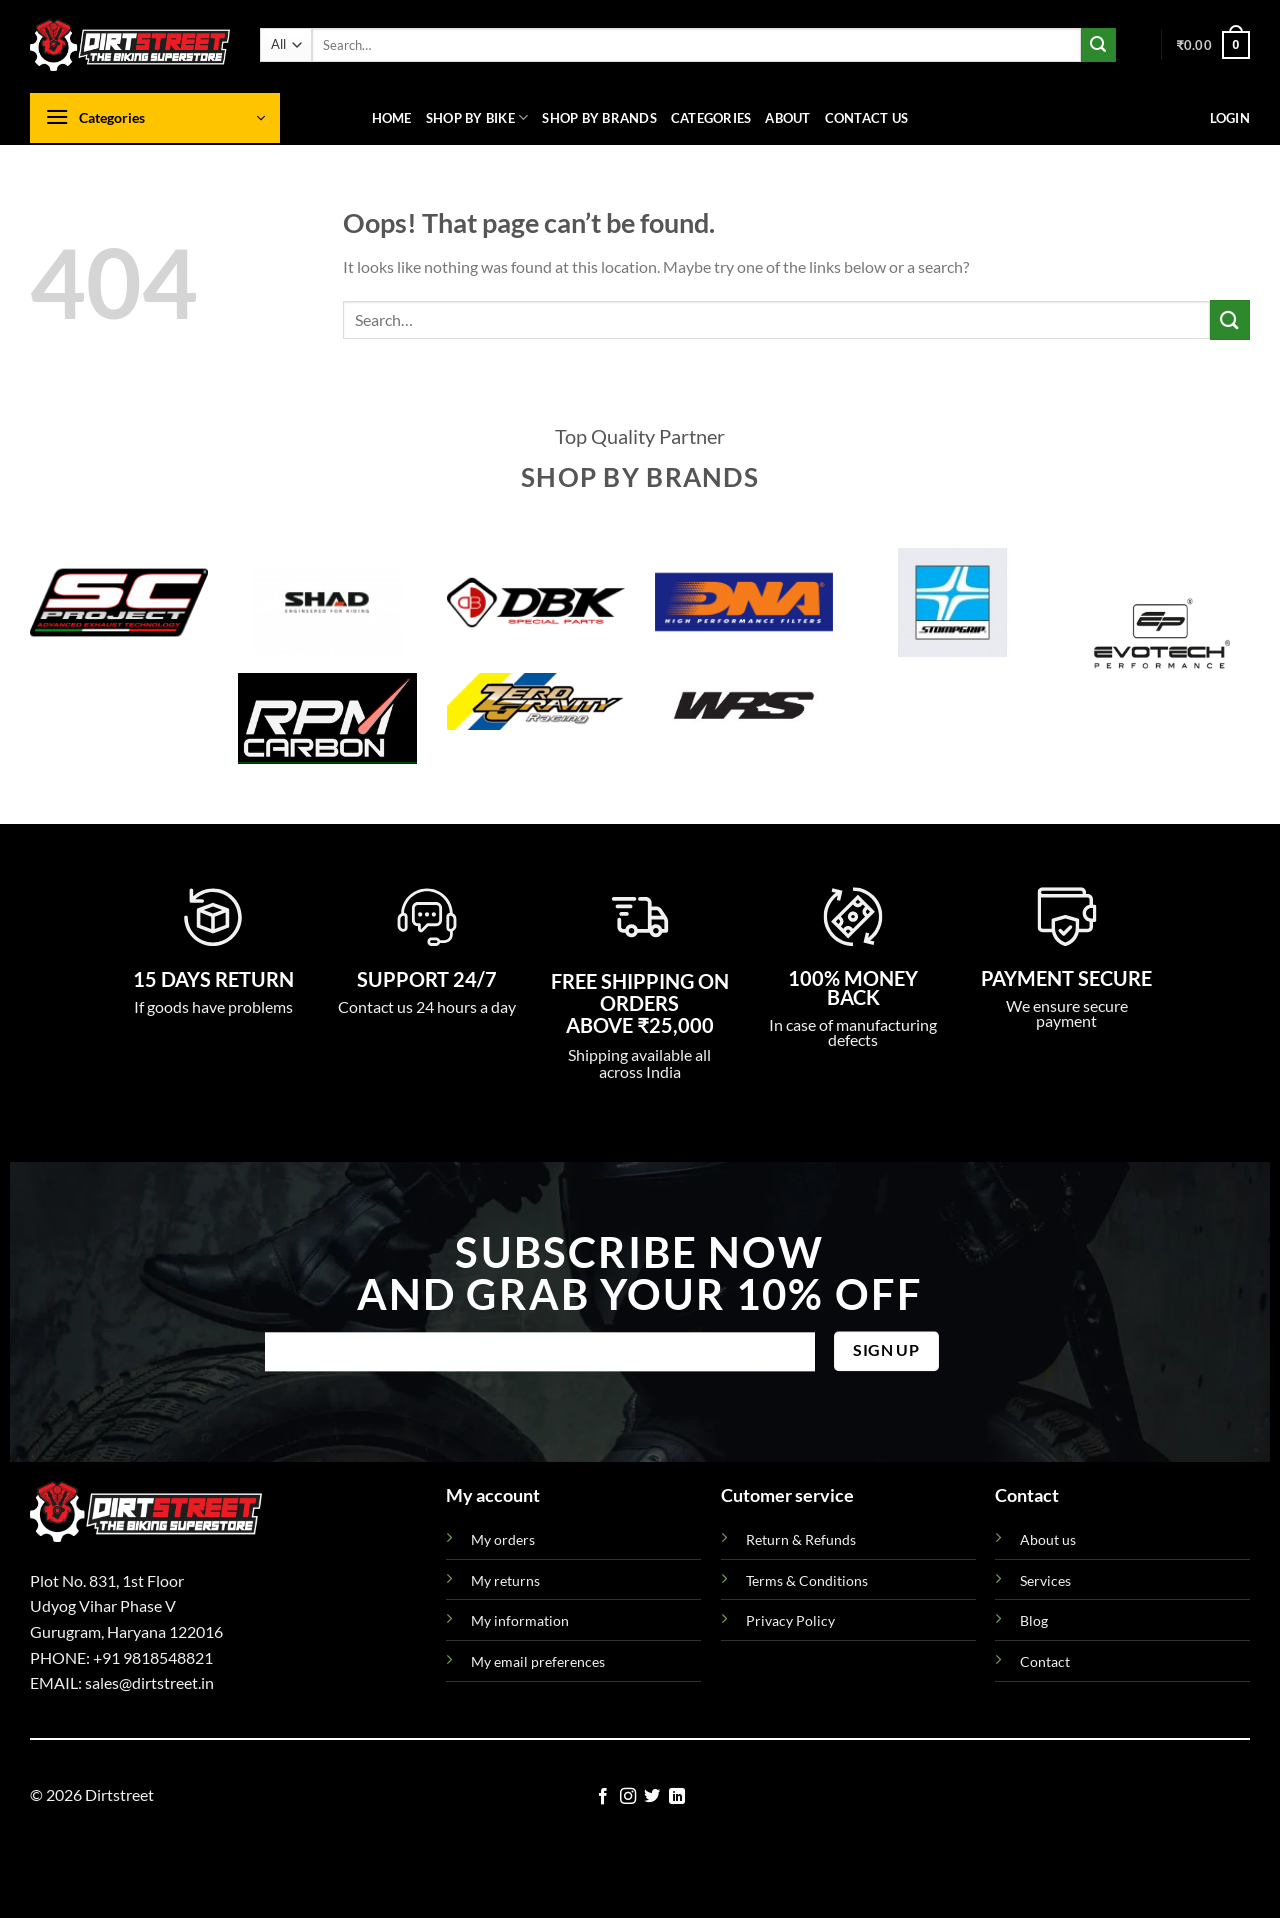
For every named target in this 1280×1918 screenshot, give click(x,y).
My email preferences (538, 1661)
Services (1045, 1580)
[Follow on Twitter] (652, 1797)
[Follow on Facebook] (603, 1797)
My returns (505, 1580)
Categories (711, 118)
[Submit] (1098, 45)
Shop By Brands (599, 118)
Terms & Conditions (807, 1580)
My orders (503, 1539)
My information (520, 1620)
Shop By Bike (477, 117)
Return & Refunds (801, 1539)
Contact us (867, 118)
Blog (1034, 1620)
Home (392, 118)
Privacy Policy (790, 1620)
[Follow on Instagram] (628, 1797)
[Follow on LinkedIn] (677, 1797)
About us (1048, 1539)
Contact (1045, 1661)
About (787, 118)
